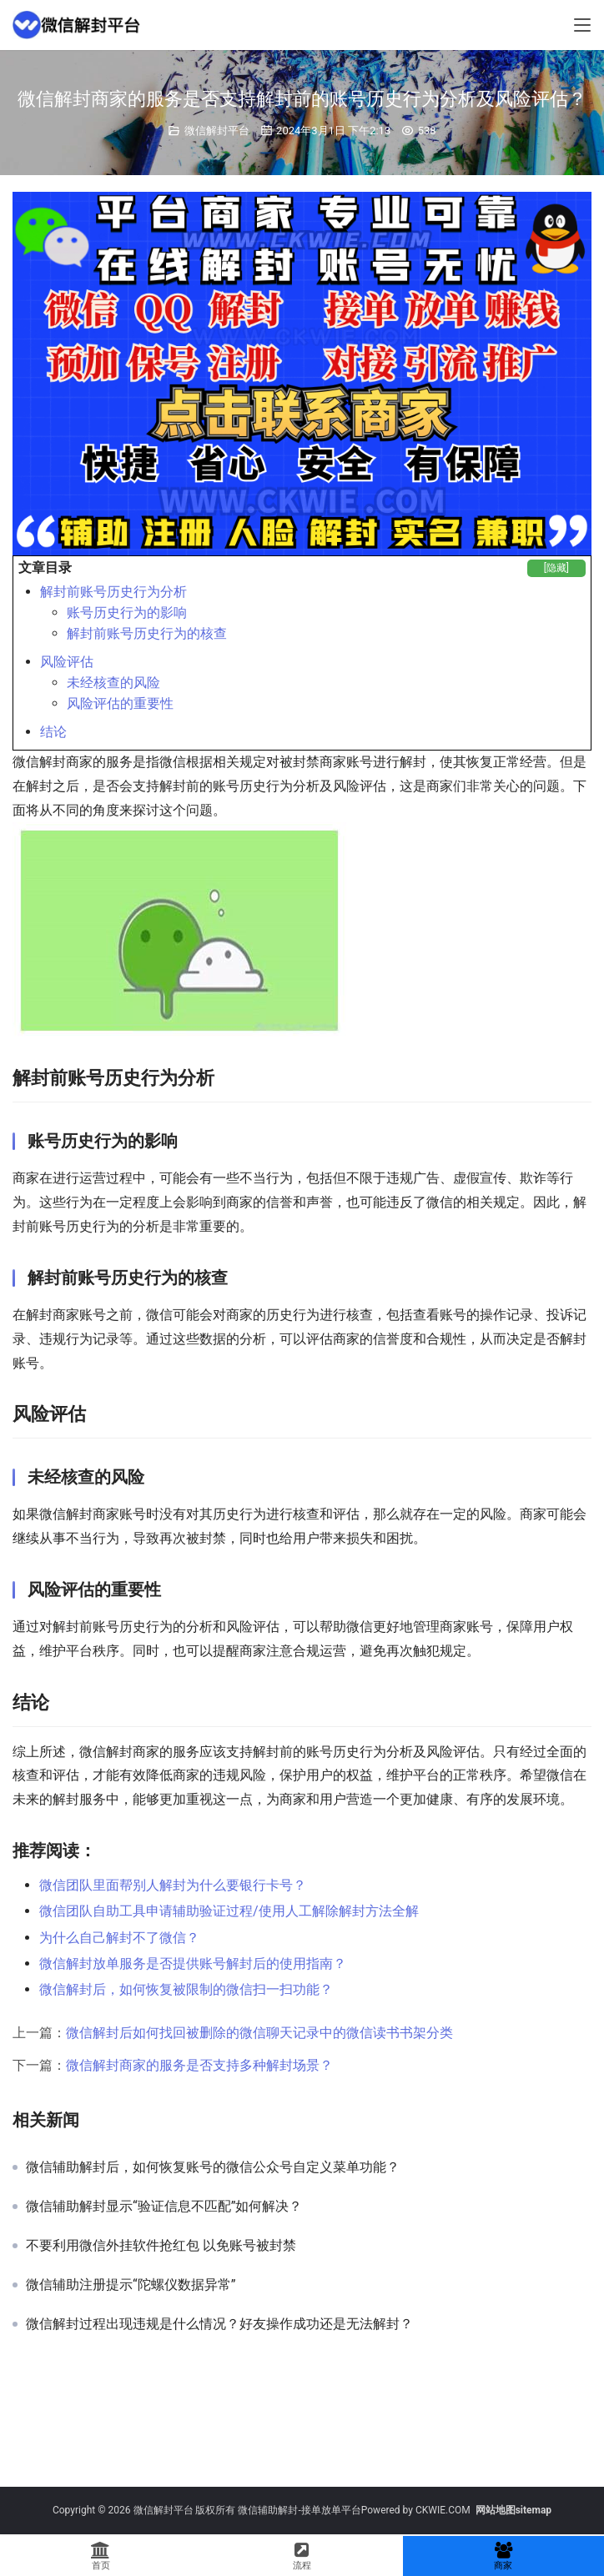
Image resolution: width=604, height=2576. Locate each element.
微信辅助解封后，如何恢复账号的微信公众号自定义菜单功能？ (213, 2167)
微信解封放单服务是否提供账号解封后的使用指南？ (192, 1963)
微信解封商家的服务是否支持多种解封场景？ (199, 2065)
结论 (53, 732)
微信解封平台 (216, 130)
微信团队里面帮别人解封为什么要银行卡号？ (172, 1885)
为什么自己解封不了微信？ (119, 1938)
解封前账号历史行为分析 (113, 592)
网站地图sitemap (513, 2510)
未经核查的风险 (113, 682)
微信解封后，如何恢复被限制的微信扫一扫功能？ (186, 1989)
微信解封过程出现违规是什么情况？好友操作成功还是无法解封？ (219, 2324)
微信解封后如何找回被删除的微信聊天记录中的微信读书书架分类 (259, 2033)
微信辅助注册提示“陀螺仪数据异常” (130, 2284)
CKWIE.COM (443, 2510)
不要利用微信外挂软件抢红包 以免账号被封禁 (161, 2245)
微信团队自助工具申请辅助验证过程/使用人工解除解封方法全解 (229, 1911)
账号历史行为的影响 (127, 612)
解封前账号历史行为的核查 (147, 633)
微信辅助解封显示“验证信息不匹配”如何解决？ (164, 2206)
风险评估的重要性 (120, 703)
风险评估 (66, 662)
